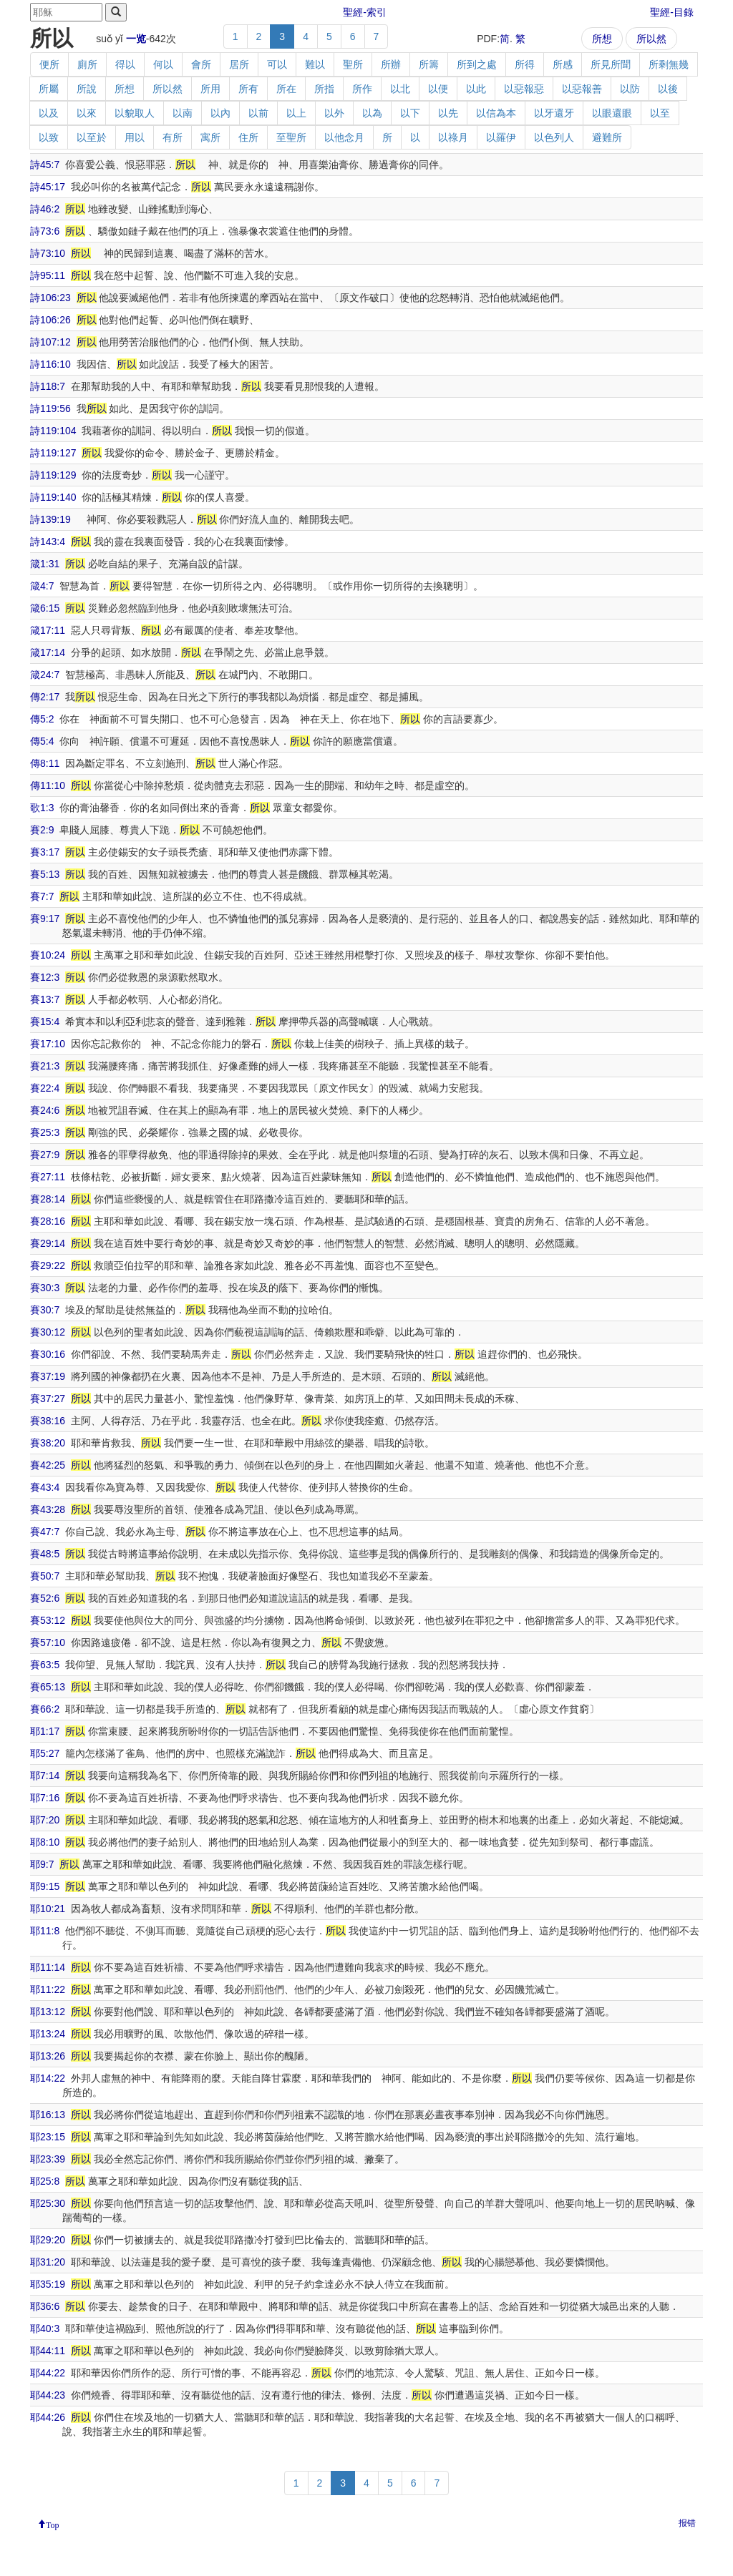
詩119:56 (50, 408)
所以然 (651, 38)
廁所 (87, 64)
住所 (248, 137)
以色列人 (554, 137)
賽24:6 (44, 1110)
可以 (277, 64)
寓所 (210, 137)
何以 (163, 64)
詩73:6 (44, 231)
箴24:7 (44, 674)
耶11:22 (47, 1989)
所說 (87, 88)
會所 (201, 64)
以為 (372, 113)
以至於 (92, 137)
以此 (476, 88)
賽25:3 (44, 1132)
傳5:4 (42, 741)
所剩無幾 (669, 64)
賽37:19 (47, 1376)
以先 (448, 113)
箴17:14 (47, 652)
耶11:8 (44, 1930)
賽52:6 (44, 1598)
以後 (668, 88)
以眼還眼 (612, 113)
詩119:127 (53, 453)
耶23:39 (47, 2159)
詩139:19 (50, 519)
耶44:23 (47, 2395)
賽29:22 (47, 1265)
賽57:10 (47, 1642)
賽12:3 (44, 977)
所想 (602, 38)
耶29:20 (47, 2240)
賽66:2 (44, 1709)
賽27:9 (44, 1154)
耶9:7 (42, 1864)
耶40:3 (44, 2328)
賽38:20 (47, 1443)
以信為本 (496, 113)
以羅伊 (501, 137)
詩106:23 (50, 297)
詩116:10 (50, 364)
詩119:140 (53, 497)
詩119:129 (53, 475)
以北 (400, 88)
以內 (220, 113)
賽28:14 (47, 1199)
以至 (660, 113)
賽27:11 (47, 1176)
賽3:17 (44, 852)
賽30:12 (47, 1332)
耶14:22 (47, 2078)
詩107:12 (50, 342)
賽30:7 (44, 1310)
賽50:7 (44, 1576)
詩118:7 (47, 386)
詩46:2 (44, 209)
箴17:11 (47, 630)
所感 (563, 64)
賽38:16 (47, 1420)
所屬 (49, 88)
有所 (172, 137)
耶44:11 (47, 2350)
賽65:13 (47, 1687)
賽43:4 (44, 1487)
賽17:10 (47, 1043)
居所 (239, 64)
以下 (410, 113)
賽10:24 (47, 955)
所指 (324, 88)
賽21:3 (44, 1066)
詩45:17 (47, 186)
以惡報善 (582, 88)
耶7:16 (44, 1797)
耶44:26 (47, 2417)
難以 (315, 64)
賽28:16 (47, 1221)
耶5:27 (44, 1753)
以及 (49, 113)
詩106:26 (50, 319)
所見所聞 (611, 64)
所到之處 (477, 64)
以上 (296, 113)
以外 (334, 113)
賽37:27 (47, 1398)
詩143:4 (47, 541)
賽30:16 (47, 1354)
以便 (438, 88)
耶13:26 (47, 2056)
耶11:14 (47, 1967)
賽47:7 (44, 1531)
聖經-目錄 (672, 12)
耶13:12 (47, 2011)
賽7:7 (42, 896)
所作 (362, 88)
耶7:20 (44, 1820)
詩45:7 (44, 164)
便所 (49, 64)
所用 (210, 88)
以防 (630, 88)
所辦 (391, 64)
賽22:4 (44, 1088)
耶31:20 (47, 2262)
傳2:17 (44, 696)
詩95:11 (47, 275)
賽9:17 (44, 918)
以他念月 (344, 137)
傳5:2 (42, 719)
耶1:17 (44, 1731)
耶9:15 (44, 1886)
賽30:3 (44, 1287)
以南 (183, 113)
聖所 (353, 64)
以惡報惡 (524, 88)
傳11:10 (47, 785)
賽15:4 (44, 1021)
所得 (525, 64)
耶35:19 (47, 2284)
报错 (687, 2523)
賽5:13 (44, 874)
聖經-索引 (365, 12)
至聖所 (291, 137)
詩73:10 (47, 253)
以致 (49, 137)
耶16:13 (47, 2114)
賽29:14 (47, 1243)
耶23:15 (47, 2136)
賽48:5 (44, 1553)
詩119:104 (53, 430)
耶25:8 (44, 2181)
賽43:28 (47, 1509)
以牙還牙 (554, 113)
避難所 (607, 137)
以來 (87, 113)
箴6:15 (44, 608)
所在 (286, 88)
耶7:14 (44, 1775)
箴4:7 (42, 586)
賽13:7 (44, 999)
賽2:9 (42, 830)
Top (52, 2524)
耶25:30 (47, 2203)
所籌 (429, 64)
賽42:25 (47, 1465)
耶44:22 (47, 2373)
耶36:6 (44, 2306)
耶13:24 (47, 2033)
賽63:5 (44, 1664)
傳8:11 (44, 763)
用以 (135, 137)
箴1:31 (44, 563)
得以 (125, 64)
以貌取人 (135, 113)
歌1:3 (42, 807)
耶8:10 (44, 1842)
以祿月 (453, 137)
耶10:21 (47, 1908)
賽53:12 (47, 1620)
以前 (258, 113)
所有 (248, 88)
